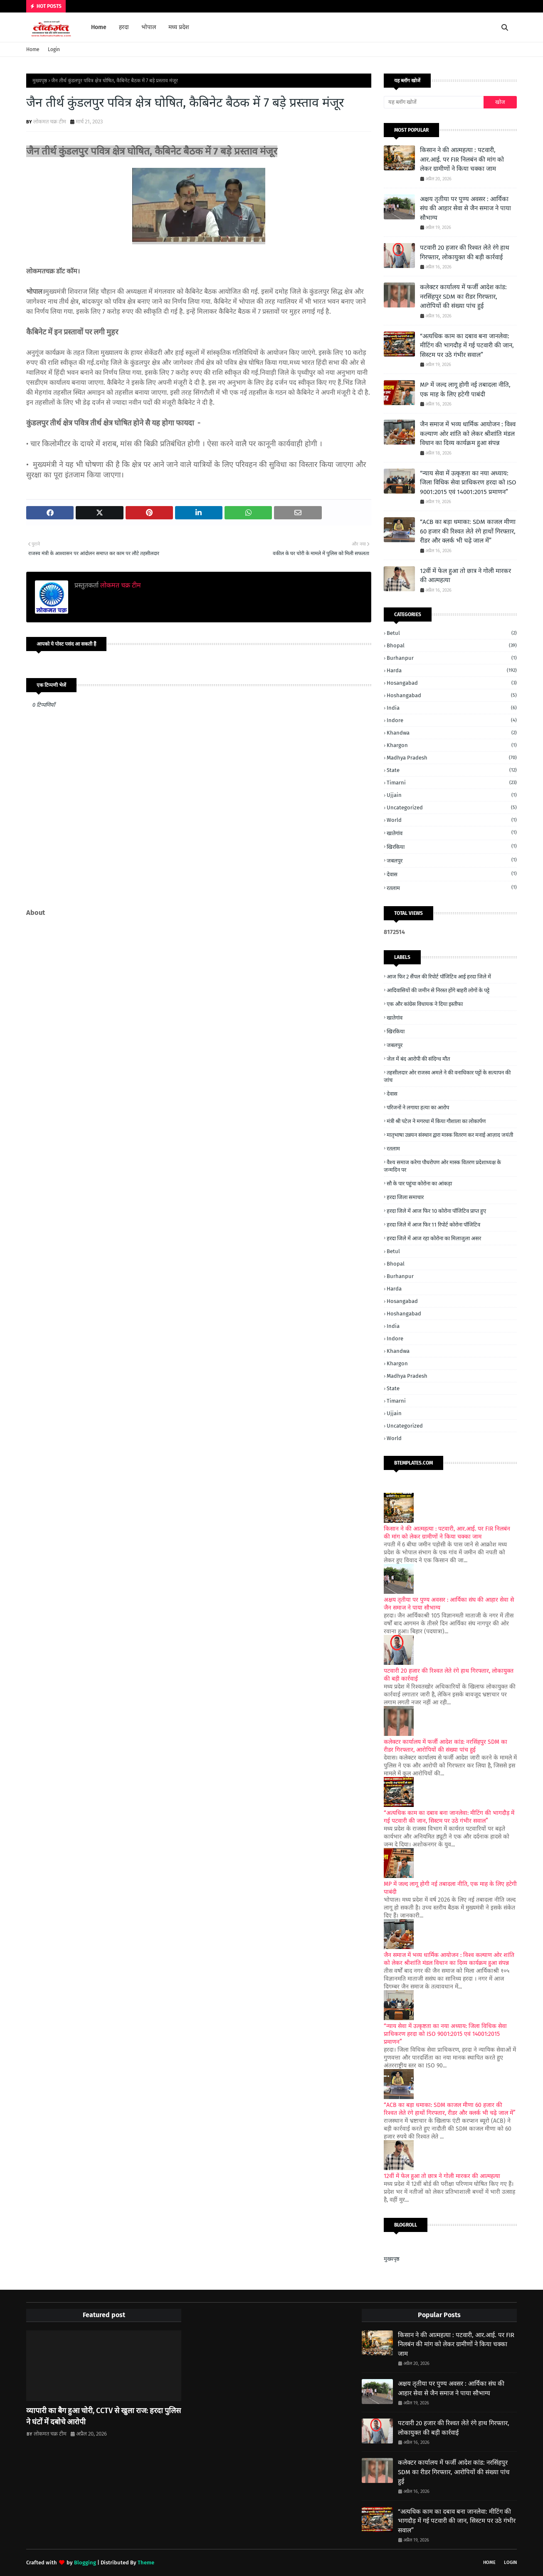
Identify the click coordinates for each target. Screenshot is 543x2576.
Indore (452, 720)
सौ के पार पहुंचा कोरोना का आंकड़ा (419, 1183)
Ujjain (452, 795)
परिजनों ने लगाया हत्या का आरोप (418, 1107)
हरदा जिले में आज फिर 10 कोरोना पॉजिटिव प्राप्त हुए (436, 1211)
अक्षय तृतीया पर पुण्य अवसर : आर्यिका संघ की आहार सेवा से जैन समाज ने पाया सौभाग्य (465, 208)
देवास (452, 874)
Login (54, 49)
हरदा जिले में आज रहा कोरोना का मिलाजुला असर (434, 1238)
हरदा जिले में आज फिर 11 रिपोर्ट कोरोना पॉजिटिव (433, 1225)
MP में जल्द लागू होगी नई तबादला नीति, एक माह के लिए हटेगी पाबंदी (465, 389)
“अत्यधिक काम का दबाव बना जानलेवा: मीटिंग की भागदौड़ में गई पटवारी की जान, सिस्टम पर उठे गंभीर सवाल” (467, 345)
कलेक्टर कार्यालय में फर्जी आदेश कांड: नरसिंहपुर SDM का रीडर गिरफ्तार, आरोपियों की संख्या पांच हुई (463, 296)
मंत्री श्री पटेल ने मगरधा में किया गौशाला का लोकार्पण (436, 1121)
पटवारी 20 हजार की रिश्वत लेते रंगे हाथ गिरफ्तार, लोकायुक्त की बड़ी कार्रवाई (464, 252)
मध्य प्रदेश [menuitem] (178, 27)
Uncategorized (452, 807)
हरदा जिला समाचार (405, 1197)
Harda (452, 670)
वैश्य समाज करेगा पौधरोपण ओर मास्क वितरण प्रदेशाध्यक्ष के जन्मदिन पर (442, 1166)
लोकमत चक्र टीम (49, 121)
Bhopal (452, 645)
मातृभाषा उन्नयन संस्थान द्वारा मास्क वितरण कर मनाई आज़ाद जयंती (450, 1135)
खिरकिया (452, 846)
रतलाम (452, 887)
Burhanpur (452, 658)
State (452, 770)
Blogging (85, 2562)
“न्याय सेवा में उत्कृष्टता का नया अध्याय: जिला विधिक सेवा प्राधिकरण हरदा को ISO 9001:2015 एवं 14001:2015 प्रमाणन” (468, 482)
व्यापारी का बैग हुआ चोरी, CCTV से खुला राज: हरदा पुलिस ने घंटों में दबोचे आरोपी (103, 2416)
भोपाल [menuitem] (148, 27)
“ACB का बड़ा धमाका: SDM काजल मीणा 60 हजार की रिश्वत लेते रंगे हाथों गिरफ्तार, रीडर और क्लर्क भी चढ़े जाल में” (468, 531)
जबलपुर (452, 860)
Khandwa (452, 733)
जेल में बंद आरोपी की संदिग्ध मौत (418, 1059)
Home (32, 49)
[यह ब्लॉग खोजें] (434, 102)
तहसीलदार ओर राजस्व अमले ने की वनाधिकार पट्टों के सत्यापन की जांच (447, 1076)
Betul (452, 633)
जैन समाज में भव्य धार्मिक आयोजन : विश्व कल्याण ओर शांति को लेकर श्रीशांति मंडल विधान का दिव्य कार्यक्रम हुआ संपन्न (468, 433)
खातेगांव (452, 832)
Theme (146, 2562)
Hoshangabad (452, 695)
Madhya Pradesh (452, 758)
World (452, 820)
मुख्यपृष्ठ (39, 81)
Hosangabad (452, 683)
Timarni (452, 782)
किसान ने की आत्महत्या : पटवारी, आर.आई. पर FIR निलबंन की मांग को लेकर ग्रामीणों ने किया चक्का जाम (462, 159)
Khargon (452, 745)
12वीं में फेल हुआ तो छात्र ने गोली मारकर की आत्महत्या (465, 575)
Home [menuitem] (98, 27)
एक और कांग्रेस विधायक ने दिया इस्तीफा (425, 1004)
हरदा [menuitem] (124, 27)
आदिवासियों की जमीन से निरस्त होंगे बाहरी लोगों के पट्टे (438, 990)
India (452, 708)
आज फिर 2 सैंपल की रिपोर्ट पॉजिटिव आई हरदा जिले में (439, 976)
